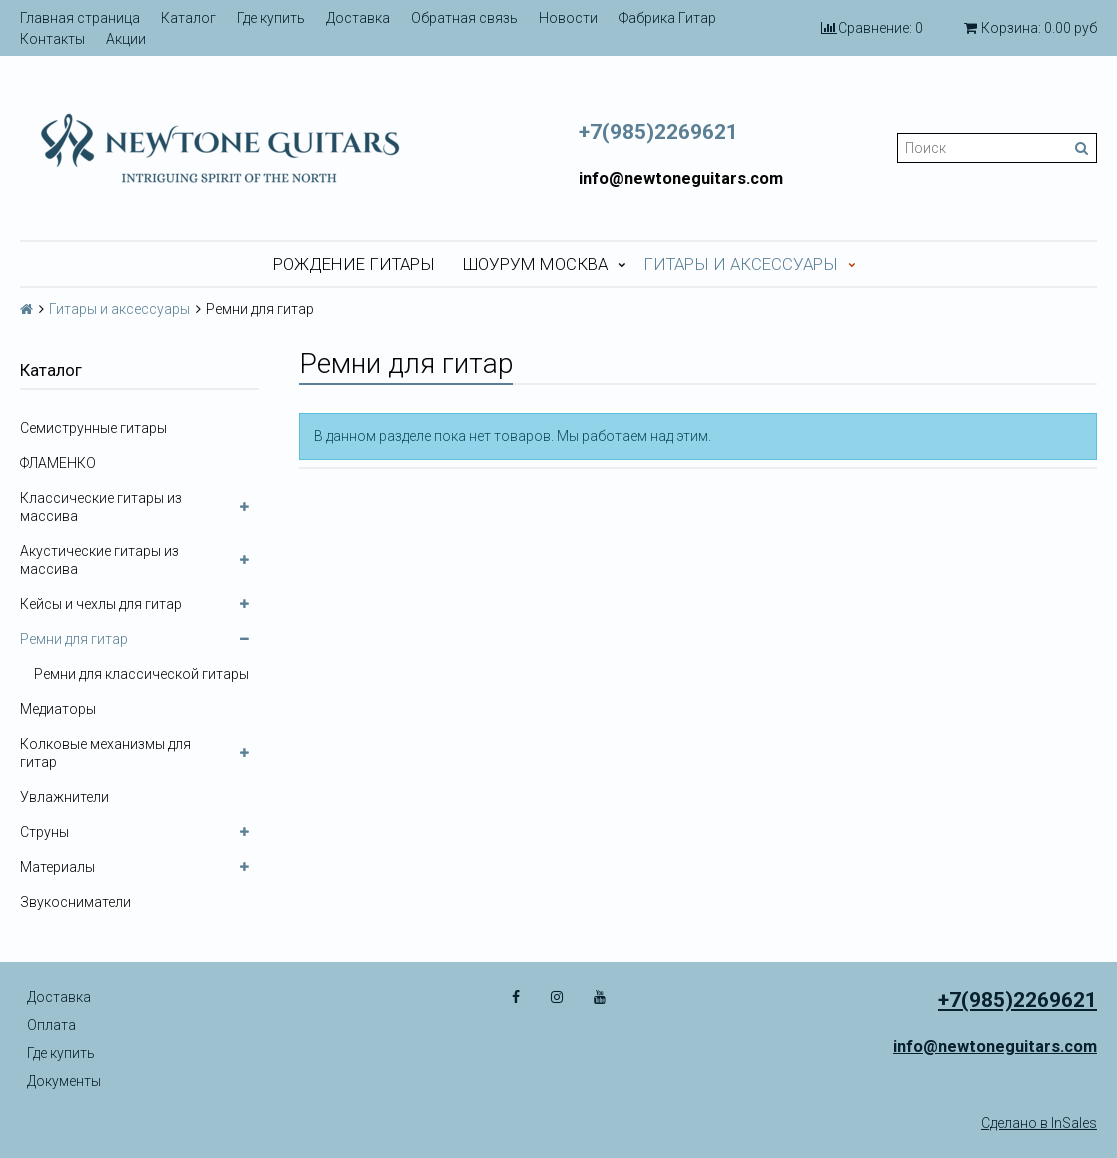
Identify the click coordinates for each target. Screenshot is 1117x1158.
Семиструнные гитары (93, 428)
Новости (568, 18)
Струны (44, 832)
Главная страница (80, 18)
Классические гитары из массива (101, 507)
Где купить (271, 18)
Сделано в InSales (1039, 1123)
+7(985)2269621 (658, 132)
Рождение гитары (354, 264)
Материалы (57, 867)
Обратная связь (464, 18)
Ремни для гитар (74, 639)
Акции (126, 39)
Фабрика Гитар (667, 18)
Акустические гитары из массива (99, 560)
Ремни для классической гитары (141, 674)
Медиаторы (58, 709)
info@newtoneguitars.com (681, 178)
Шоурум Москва (535, 264)
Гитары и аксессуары (740, 264)
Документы (64, 1081)
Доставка (358, 18)
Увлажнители (64, 797)
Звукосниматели (75, 902)
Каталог (188, 18)
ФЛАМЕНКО (58, 463)
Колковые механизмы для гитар (105, 753)
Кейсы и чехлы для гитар (101, 604)
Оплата (51, 1025)
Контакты (52, 39)
